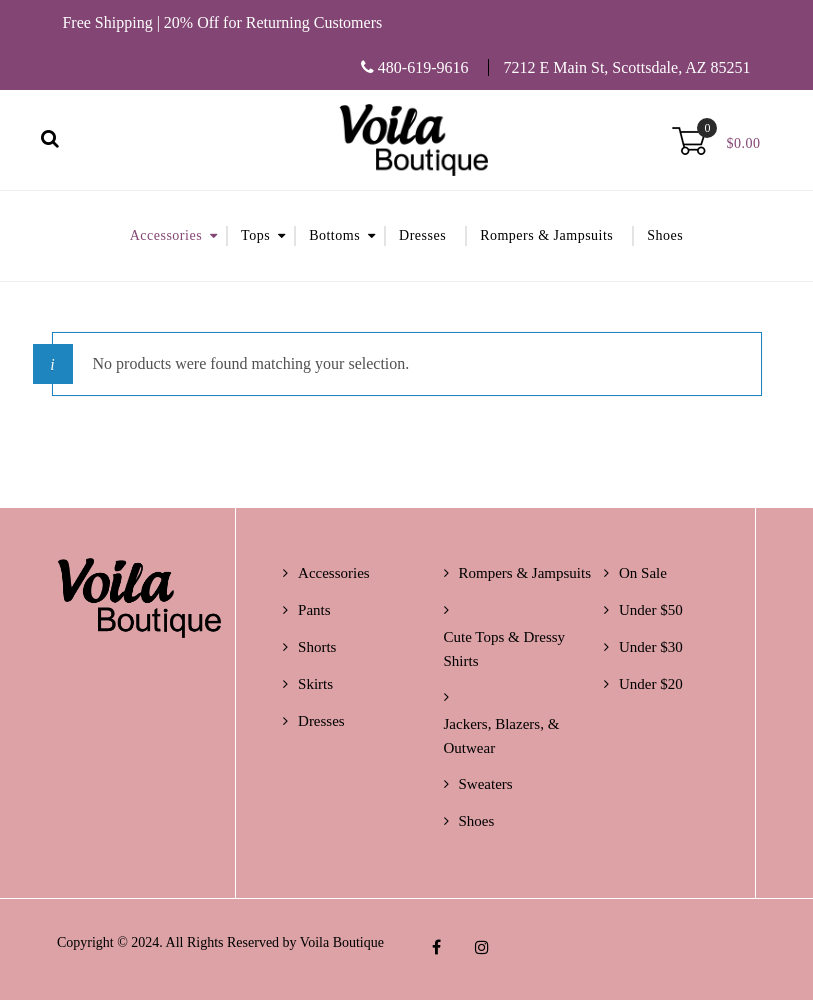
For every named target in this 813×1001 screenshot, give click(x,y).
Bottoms (334, 236)
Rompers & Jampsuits (546, 236)
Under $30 (651, 648)
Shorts (317, 648)
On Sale (643, 574)
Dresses (422, 236)
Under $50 (651, 611)
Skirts (315, 685)
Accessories (166, 236)
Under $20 (651, 685)
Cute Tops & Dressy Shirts (505, 650)
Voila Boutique (342, 943)
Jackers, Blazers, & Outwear (502, 737)
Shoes (665, 236)
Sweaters (486, 785)
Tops (255, 236)
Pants (314, 611)
